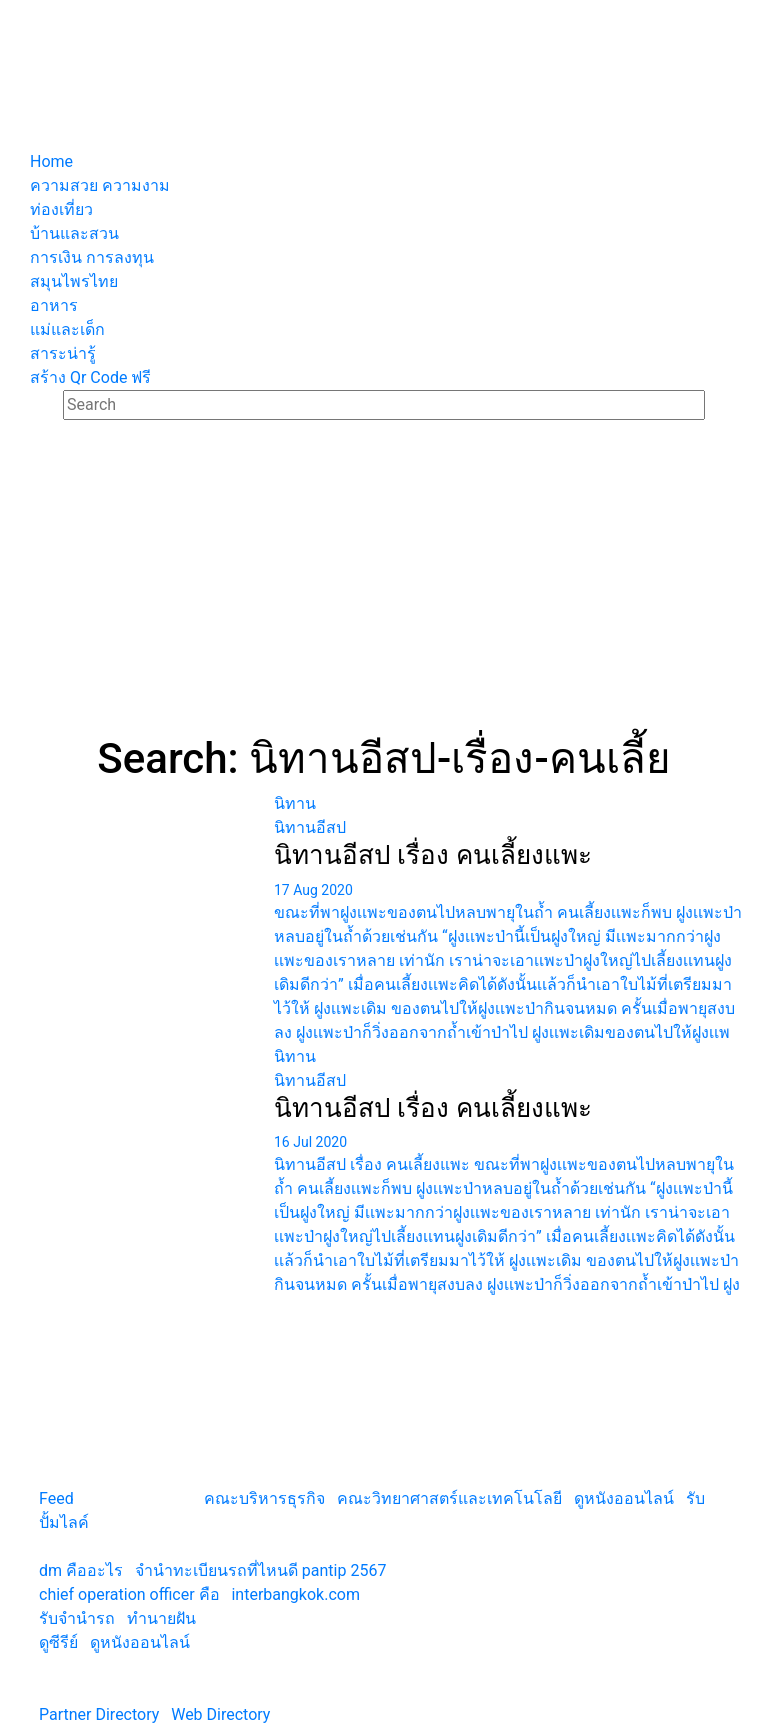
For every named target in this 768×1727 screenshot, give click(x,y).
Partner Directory (99, 1714)
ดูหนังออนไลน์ (624, 1498)
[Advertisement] (384, 584)
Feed (56, 1498)
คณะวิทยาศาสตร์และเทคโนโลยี (449, 1498)
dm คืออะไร (81, 1570)
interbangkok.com (295, 1594)
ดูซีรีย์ (58, 1642)
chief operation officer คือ (129, 1594)
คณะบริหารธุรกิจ (264, 1498)
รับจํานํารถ (77, 1618)
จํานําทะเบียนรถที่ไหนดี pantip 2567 (261, 1570)
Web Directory (220, 1714)
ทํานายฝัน (161, 1618)
